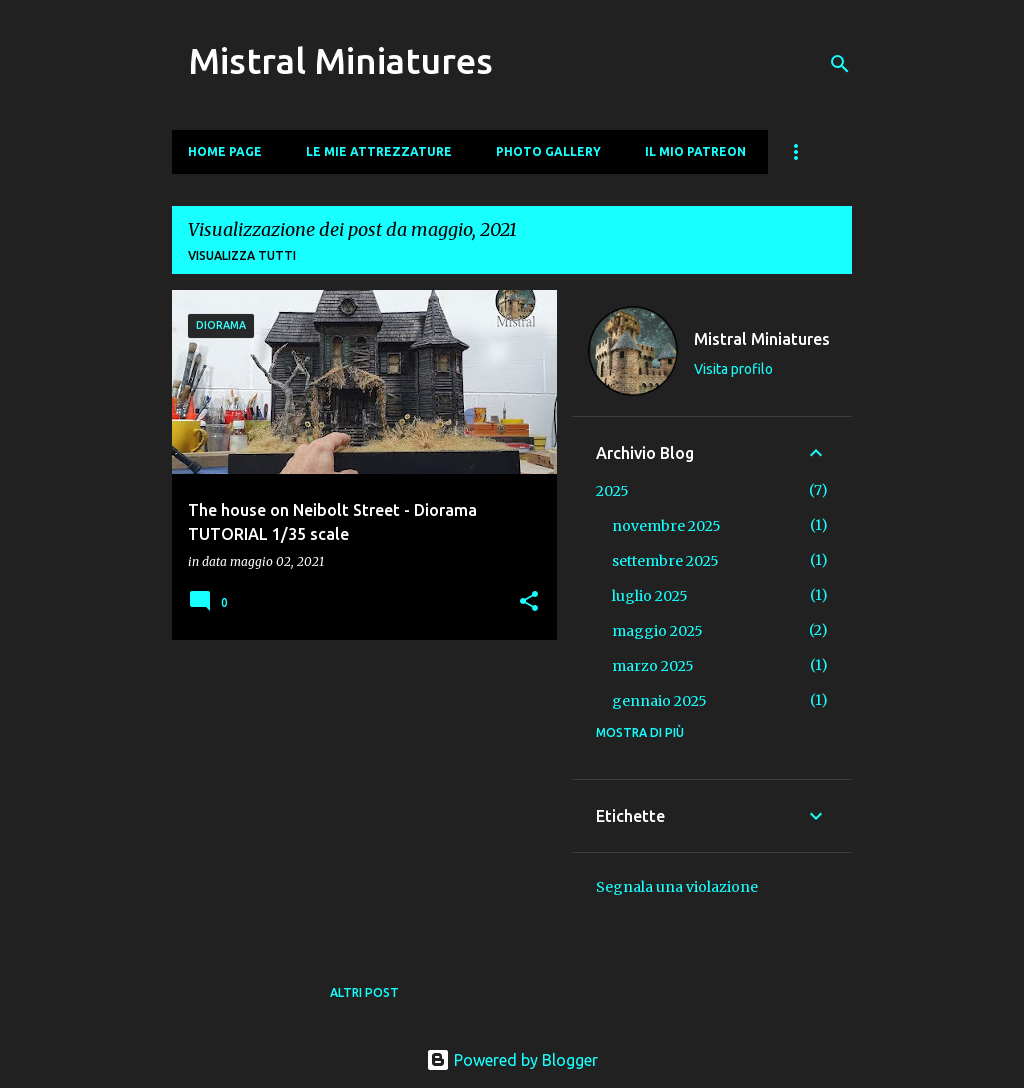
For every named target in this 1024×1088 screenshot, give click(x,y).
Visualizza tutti (242, 255)
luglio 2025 (650, 596)
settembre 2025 (665, 561)
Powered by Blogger (512, 1060)
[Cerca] (840, 64)
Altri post (364, 992)
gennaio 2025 (659, 701)
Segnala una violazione (677, 887)
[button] (529, 602)
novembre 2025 (666, 526)
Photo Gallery (548, 151)
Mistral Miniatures (340, 60)
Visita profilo (733, 369)
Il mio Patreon (695, 151)
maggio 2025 (657, 631)
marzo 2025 (653, 666)
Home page (225, 151)
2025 (612, 491)
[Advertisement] (357, 795)
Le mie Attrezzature (379, 151)
